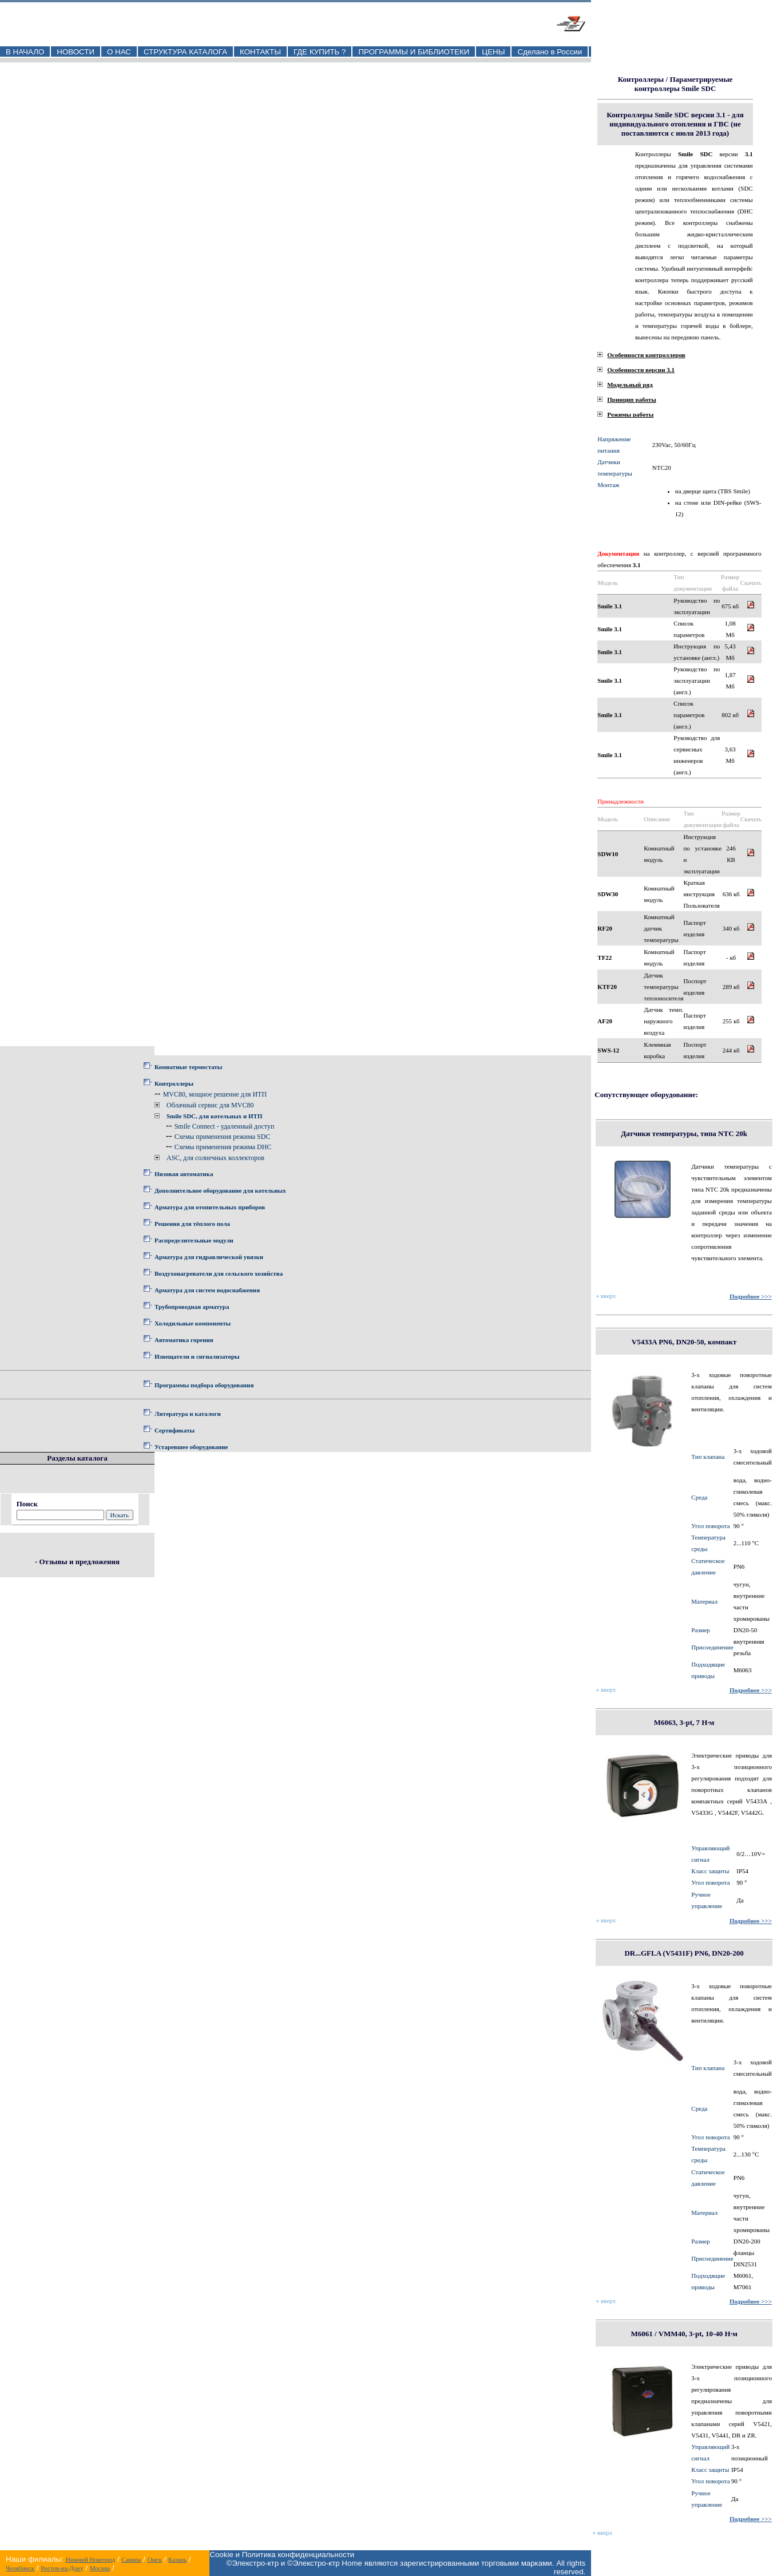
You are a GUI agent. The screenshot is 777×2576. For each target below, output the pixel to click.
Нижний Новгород (91, 2559)
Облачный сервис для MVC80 (209, 1105)
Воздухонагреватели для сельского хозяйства (218, 1273)
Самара (131, 2559)
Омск (155, 2559)
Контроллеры (173, 1083)
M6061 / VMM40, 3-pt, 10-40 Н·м (684, 2333)
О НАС (119, 52)
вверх (606, 1295)
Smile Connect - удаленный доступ (225, 1126)
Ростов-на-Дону (62, 2568)
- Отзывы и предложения (77, 1561)
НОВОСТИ (75, 52)
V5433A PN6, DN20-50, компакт (684, 1342)
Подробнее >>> (751, 1296)
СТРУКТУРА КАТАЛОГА (185, 52)
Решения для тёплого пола (192, 1223)
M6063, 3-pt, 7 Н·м (684, 1722)
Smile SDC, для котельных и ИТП (214, 1116)
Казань (177, 2559)
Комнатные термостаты (188, 1066)
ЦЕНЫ (493, 52)
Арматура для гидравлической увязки (208, 1256)
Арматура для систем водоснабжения (207, 1290)
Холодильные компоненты (192, 1323)
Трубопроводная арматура (191, 1306)
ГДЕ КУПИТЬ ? (320, 52)
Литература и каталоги (187, 1413)
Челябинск (20, 2568)
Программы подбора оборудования (203, 1385)
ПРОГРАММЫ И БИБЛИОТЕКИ (413, 52)
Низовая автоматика (183, 1173)
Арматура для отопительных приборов (209, 1207)
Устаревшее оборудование (191, 1446)
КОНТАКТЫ (260, 52)
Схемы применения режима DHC (223, 1147)
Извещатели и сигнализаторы (197, 1356)
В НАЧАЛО (25, 52)
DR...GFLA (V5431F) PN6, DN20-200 (683, 1953)
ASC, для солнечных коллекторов (215, 1158)
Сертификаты (174, 1430)
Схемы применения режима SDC (223, 1137)
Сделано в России (549, 52)
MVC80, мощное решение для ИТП (215, 1094)
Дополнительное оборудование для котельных (220, 1190)
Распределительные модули (193, 1240)
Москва (100, 2568)
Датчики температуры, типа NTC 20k (684, 1133)
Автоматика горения (183, 1339)
